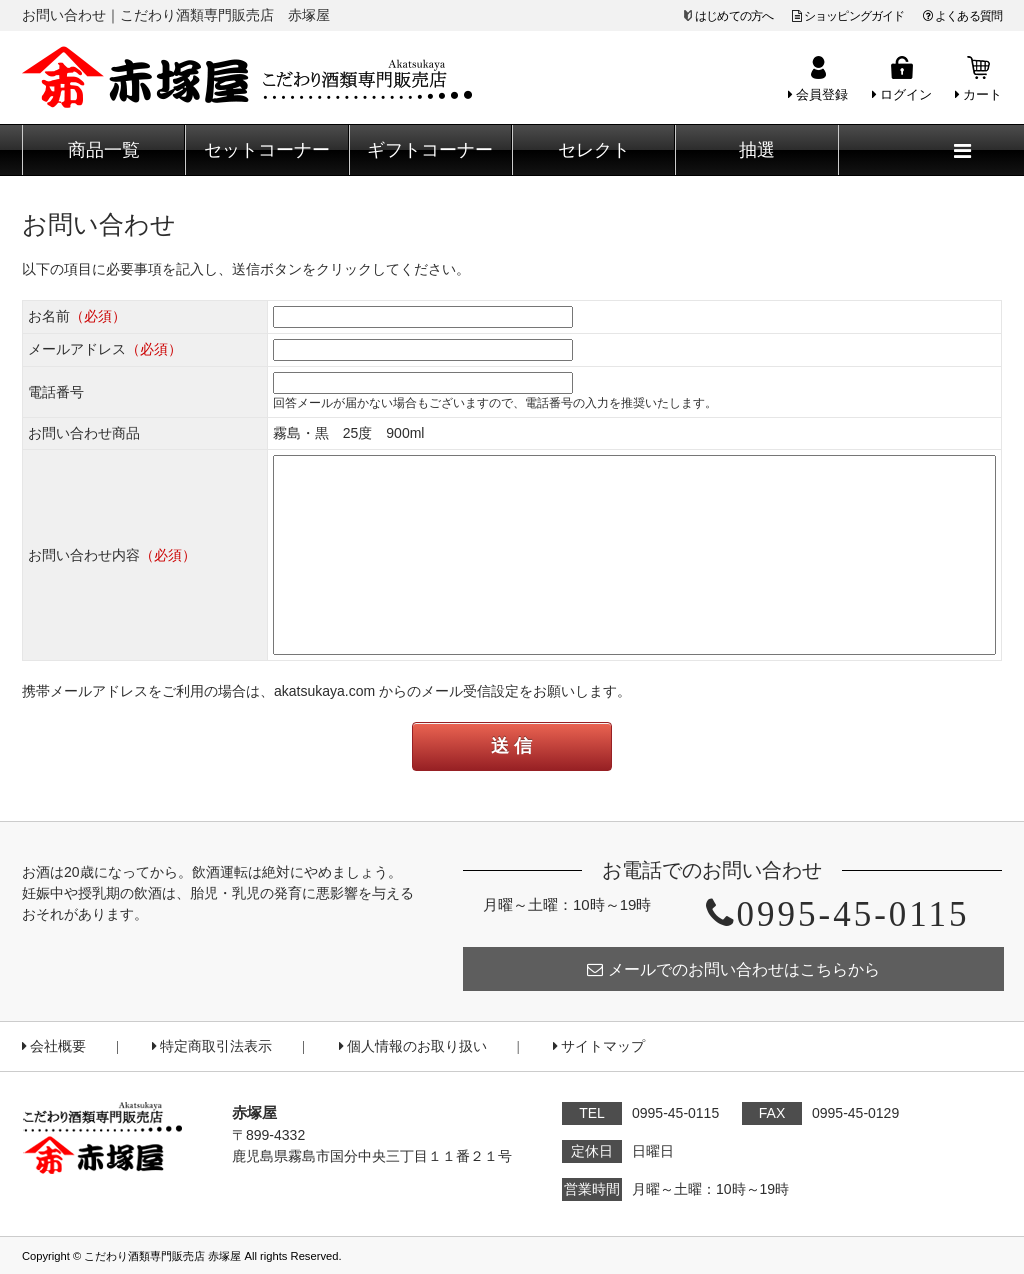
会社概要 (54, 1046)
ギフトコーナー (430, 150)
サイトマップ (599, 1046)
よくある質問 (962, 16)
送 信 (511, 746)
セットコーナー (267, 150)
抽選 (757, 150)
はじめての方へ (734, 16)
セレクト (594, 150)
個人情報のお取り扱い (413, 1046)
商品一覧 (104, 150)
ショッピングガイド (848, 16)
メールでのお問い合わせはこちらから (733, 969)
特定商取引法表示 (212, 1046)
